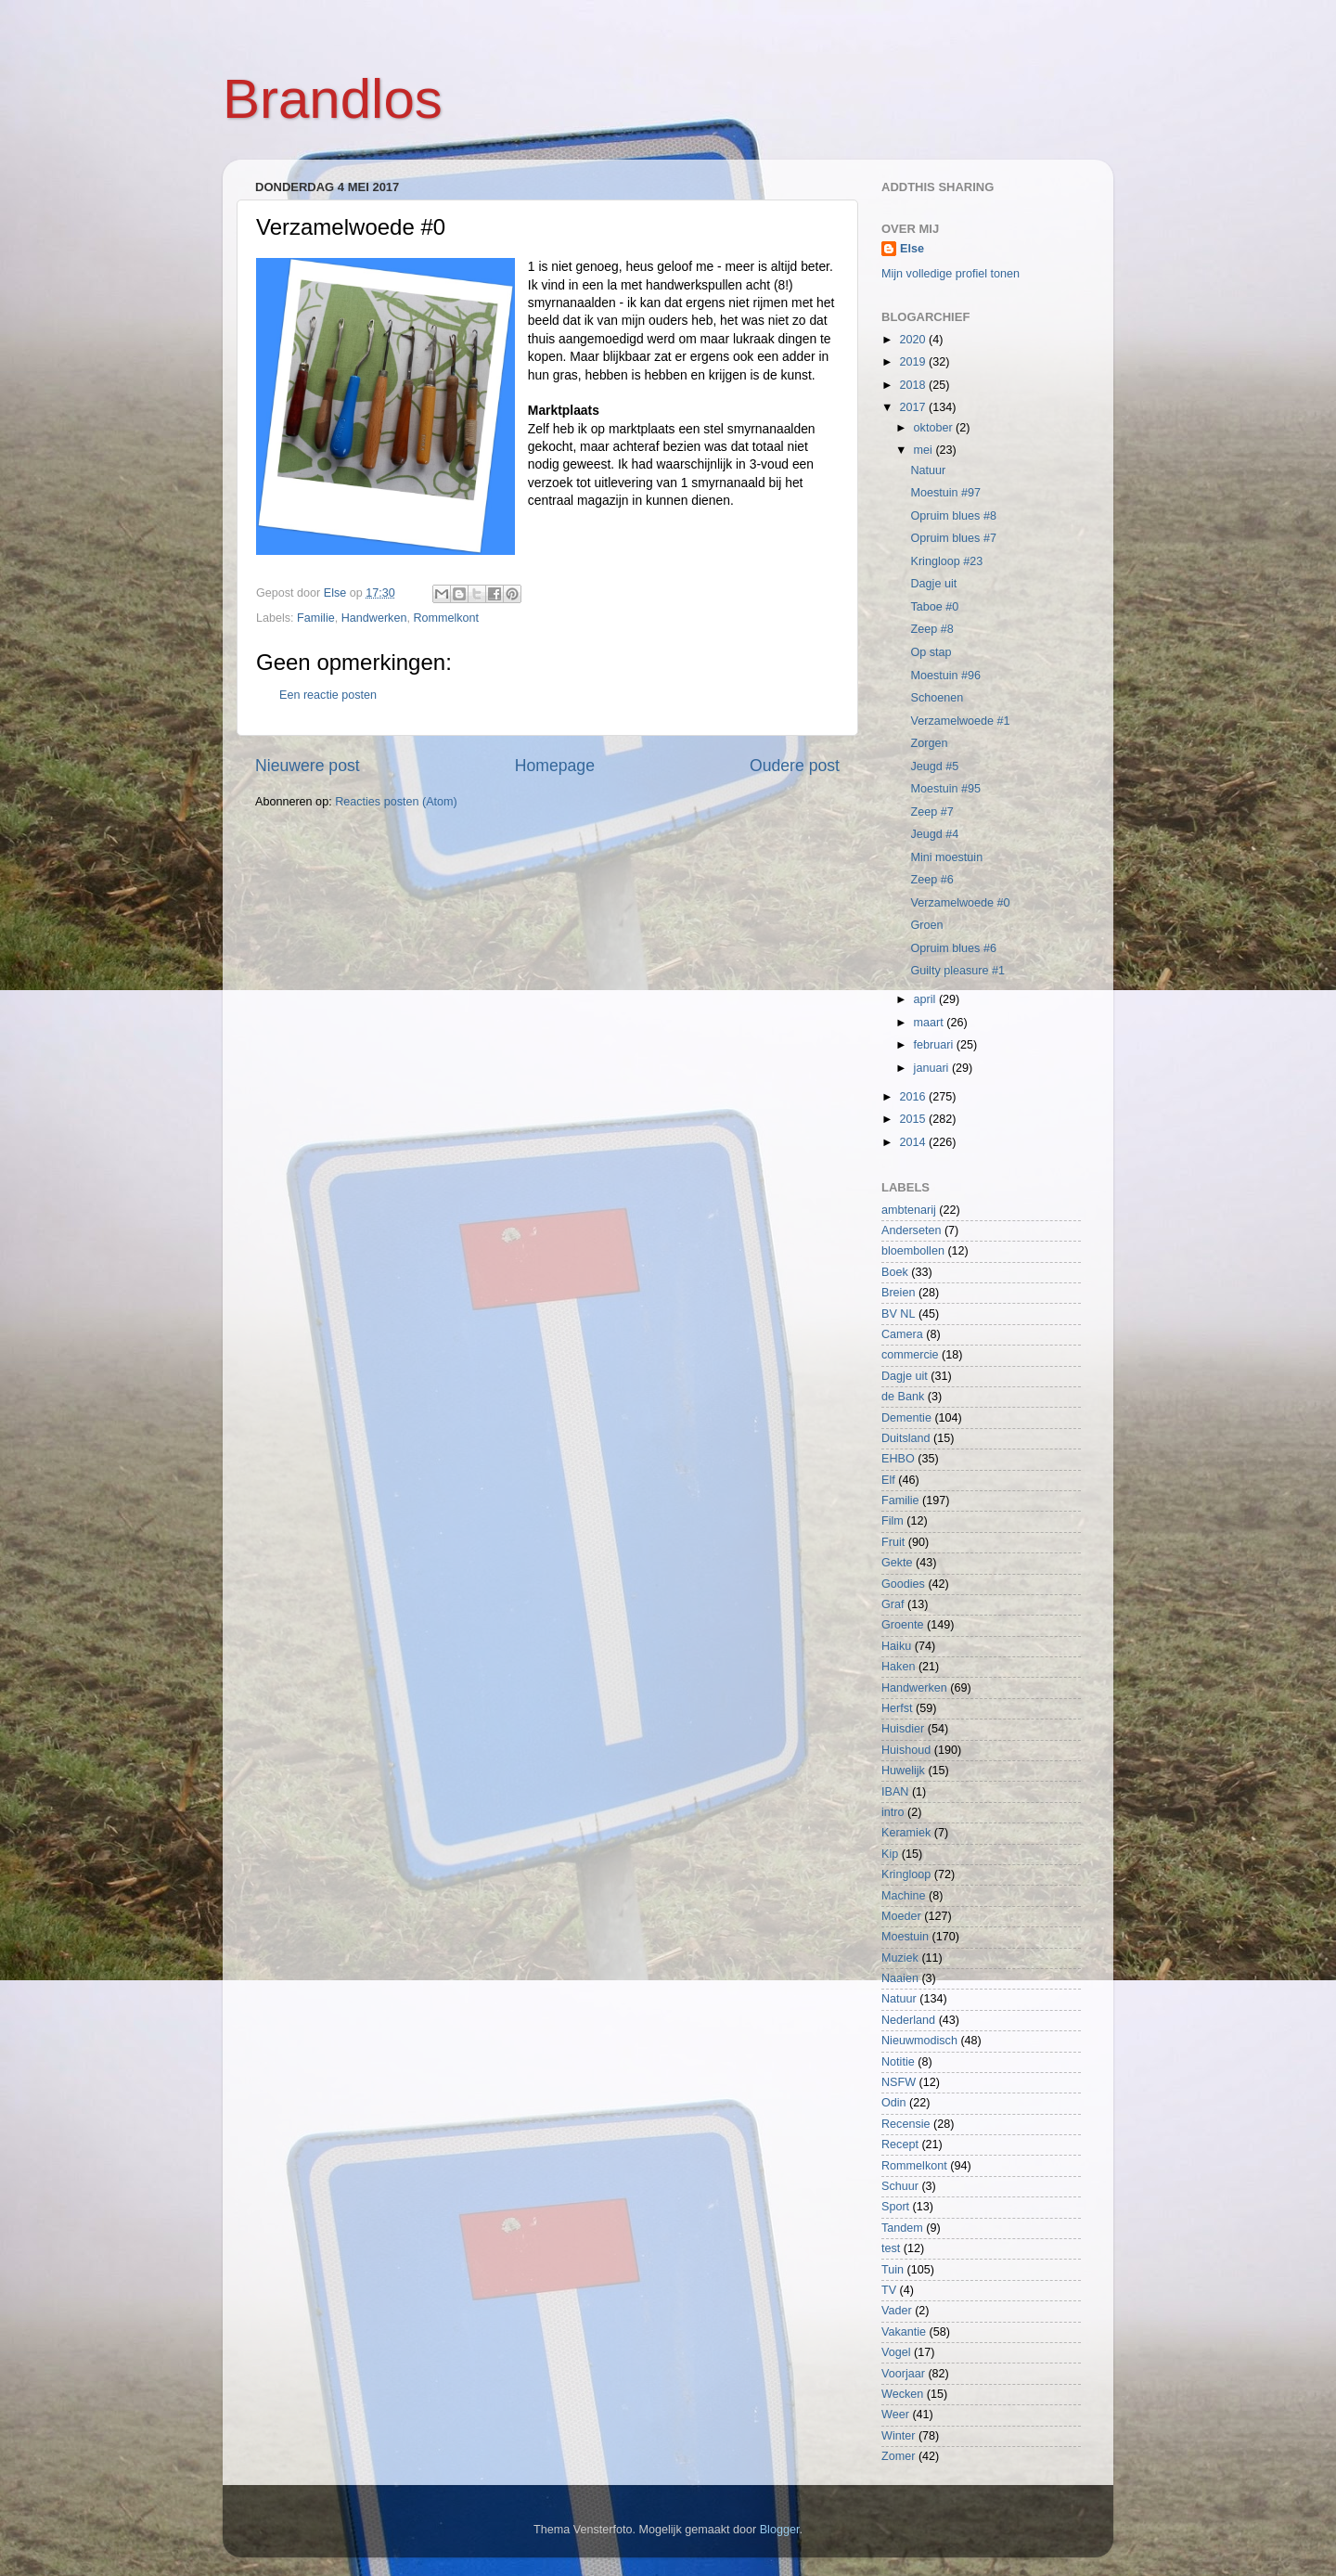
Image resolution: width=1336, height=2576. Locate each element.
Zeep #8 (931, 629)
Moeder (901, 1916)
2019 (914, 361)
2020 (914, 339)
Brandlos (333, 99)
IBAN (894, 1791)
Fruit (893, 1542)
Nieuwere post (307, 765)
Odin (893, 2102)
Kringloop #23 (946, 561)
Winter (898, 2435)
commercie (910, 1354)
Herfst (897, 1708)
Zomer (898, 2456)
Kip (889, 1854)
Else (912, 248)
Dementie (906, 1417)
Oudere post (795, 765)
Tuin (892, 2269)
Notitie (898, 2061)
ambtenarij (908, 1210)
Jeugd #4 (934, 834)
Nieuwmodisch (919, 2040)
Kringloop (906, 1874)
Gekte (897, 1562)
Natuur (927, 470)
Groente (902, 1624)
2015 (914, 1119)
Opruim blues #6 (953, 948)
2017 (914, 407)
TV (888, 2290)
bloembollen (912, 1250)
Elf (888, 1480)
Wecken (902, 2394)
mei (925, 450)
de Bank (902, 1396)
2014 (914, 1142)
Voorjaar (903, 2373)
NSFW (898, 2082)
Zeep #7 (931, 811)
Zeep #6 (931, 879)
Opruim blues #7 (953, 538)
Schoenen (936, 697)
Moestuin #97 (945, 492)
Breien (898, 1292)
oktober (935, 427)
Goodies (903, 1584)
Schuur (899, 2186)
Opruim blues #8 (953, 515)
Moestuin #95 (945, 788)
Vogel (896, 2352)
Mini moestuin (946, 857)
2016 (914, 1096)
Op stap (930, 652)
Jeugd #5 (934, 766)
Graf (893, 1604)
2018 (914, 385)
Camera (902, 1334)
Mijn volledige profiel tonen (950, 273)
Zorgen (928, 743)
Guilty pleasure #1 (957, 970)
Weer (895, 2414)
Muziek (899, 1957)
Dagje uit (933, 583)
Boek (894, 1272)
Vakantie (903, 2331)
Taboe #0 (934, 606)
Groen (926, 925)
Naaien (899, 1978)
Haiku (896, 1646)
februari (935, 1044)
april (926, 999)
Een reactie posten (328, 695)
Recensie (906, 2124)
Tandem (902, 2228)
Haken (898, 1666)
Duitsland (906, 1438)
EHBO (898, 1458)
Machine (903, 1895)
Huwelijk (903, 1770)
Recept (899, 2144)
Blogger (780, 2529)
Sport (895, 2206)
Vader (896, 2310)
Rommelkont (446, 618)
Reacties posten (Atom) (396, 801)
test (890, 2248)
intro (893, 1812)
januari (933, 1068)
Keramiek (906, 1832)
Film (892, 1520)
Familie (316, 618)
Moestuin (905, 1936)
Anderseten (911, 1230)
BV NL (898, 1313)
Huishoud (906, 1750)
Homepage (555, 765)
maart (930, 1022)
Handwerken (374, 618)
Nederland (908, 2020)
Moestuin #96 (945, 675)
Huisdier (902, 1728)
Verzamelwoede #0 (959, 902)
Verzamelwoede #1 (959, 721)
